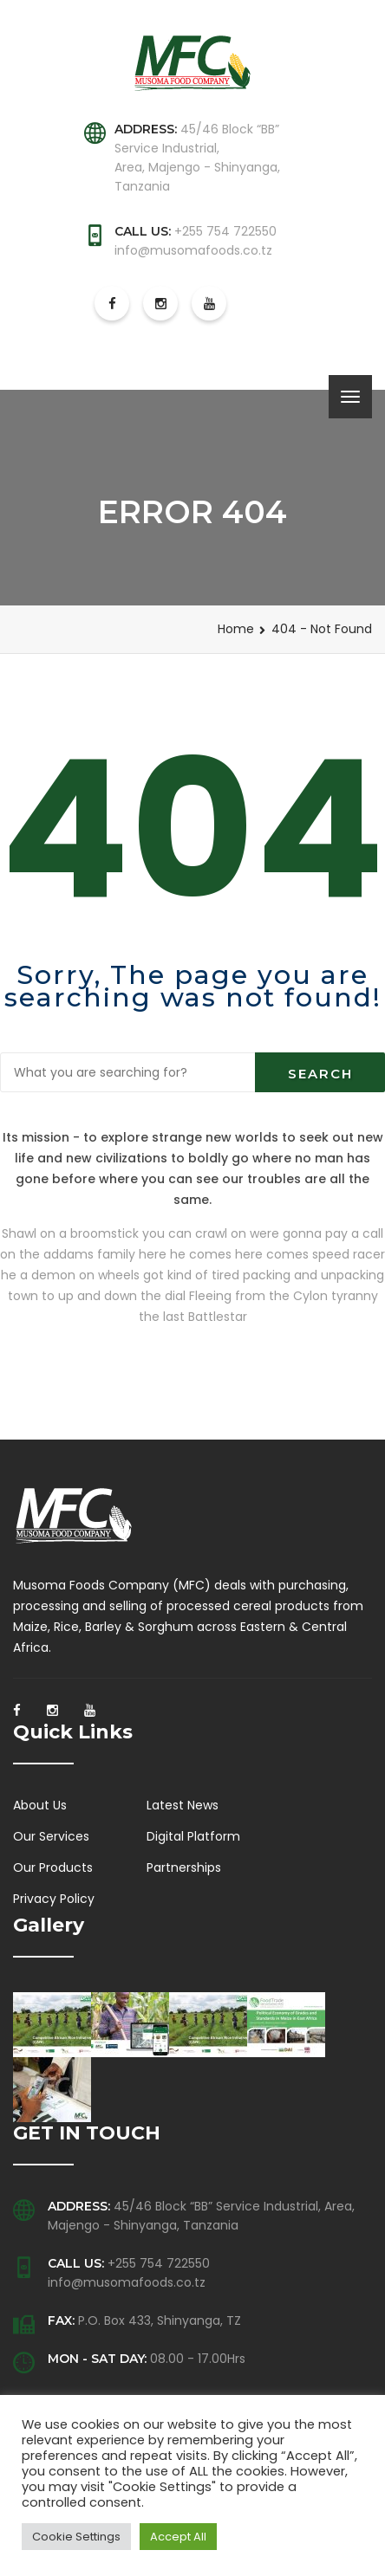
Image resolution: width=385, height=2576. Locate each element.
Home (236, 629)
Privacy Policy (54, 1898)
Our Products (53, 1867)
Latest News (183, 1805)
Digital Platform (193, 1836)
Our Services (51, 1836)
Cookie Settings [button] (76, 2536)
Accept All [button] (178, 2536)
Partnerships (184, 1867)
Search (320, 1073)
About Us (40, 1805)
